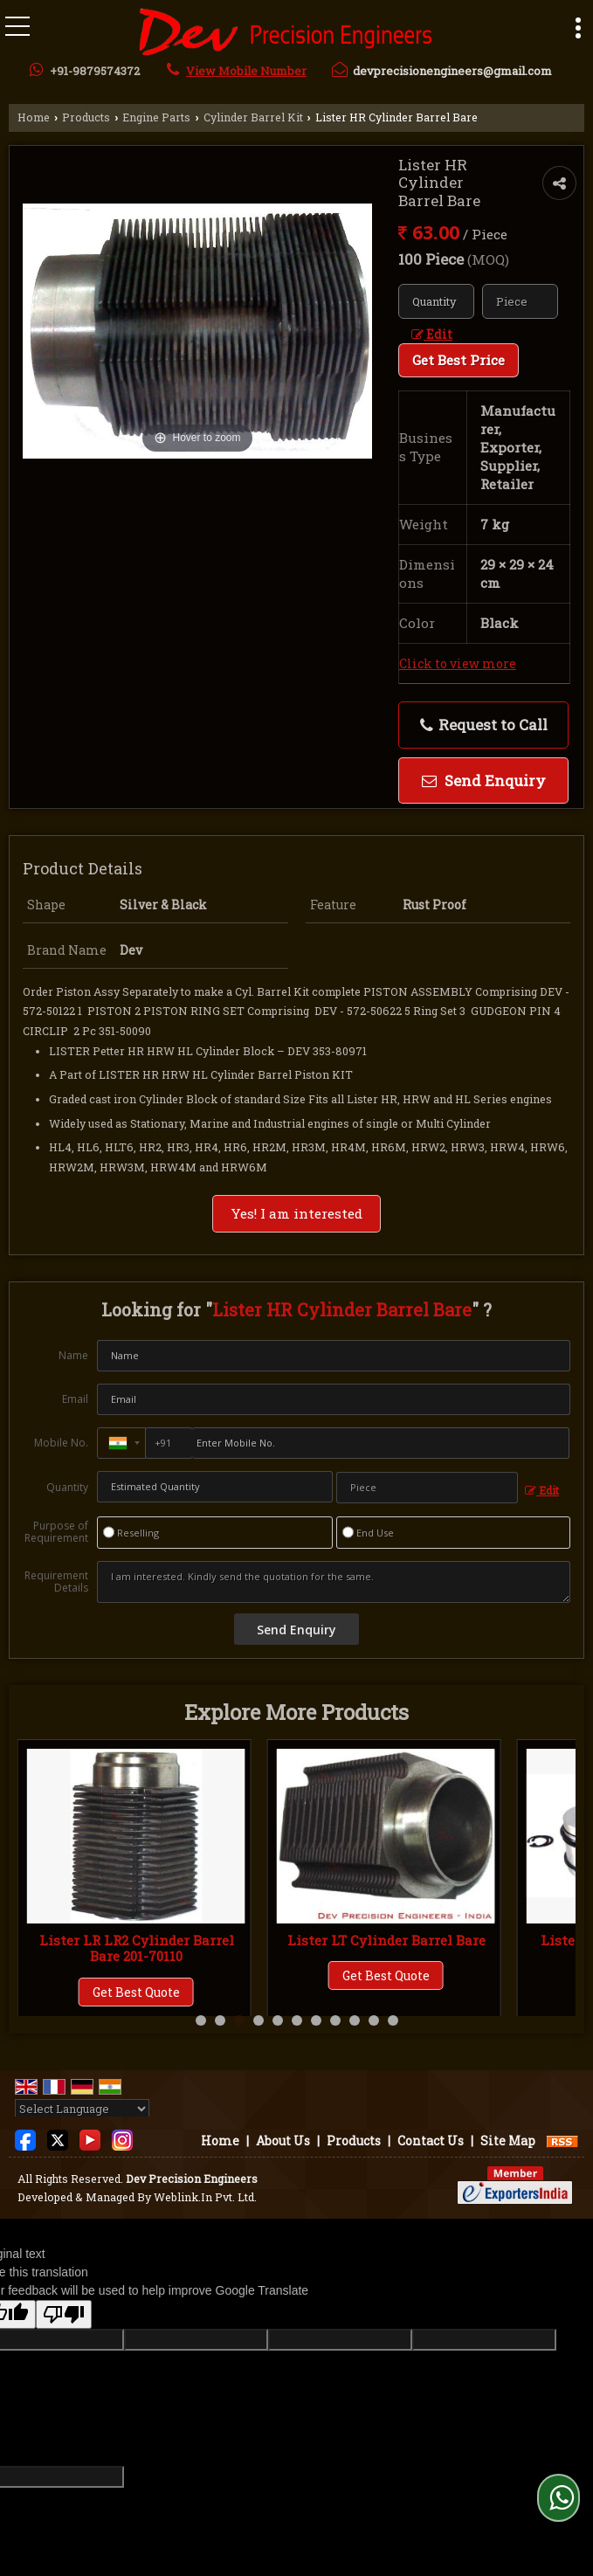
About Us (283, 2140)
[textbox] (520, 301)
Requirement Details (56, 1582)
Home (33, 117)
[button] (246, 71)
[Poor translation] (64, 2314)
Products (86, 117)
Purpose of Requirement (56, 1532)
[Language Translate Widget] (82, 2108)
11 (393, 2020)
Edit (431, 334)
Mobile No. (61, 1442)
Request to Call (484, 725)
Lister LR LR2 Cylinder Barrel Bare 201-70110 (386, 1948)
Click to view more (457, 663)
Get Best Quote (136, 1992)
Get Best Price (458, 360)
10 (374, 2020)
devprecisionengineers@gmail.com (452, 71)
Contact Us (430, 2140)
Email (75, 1399)
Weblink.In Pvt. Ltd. (205, 2197)
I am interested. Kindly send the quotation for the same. (333, 1582)
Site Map (507, 2140)
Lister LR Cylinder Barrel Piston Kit (136, 1948)
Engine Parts (156, 117)
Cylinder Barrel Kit (253, 117)
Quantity (67, 1487)
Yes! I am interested (296, 1213)
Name (73, 1355)
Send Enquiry (484, 780)
